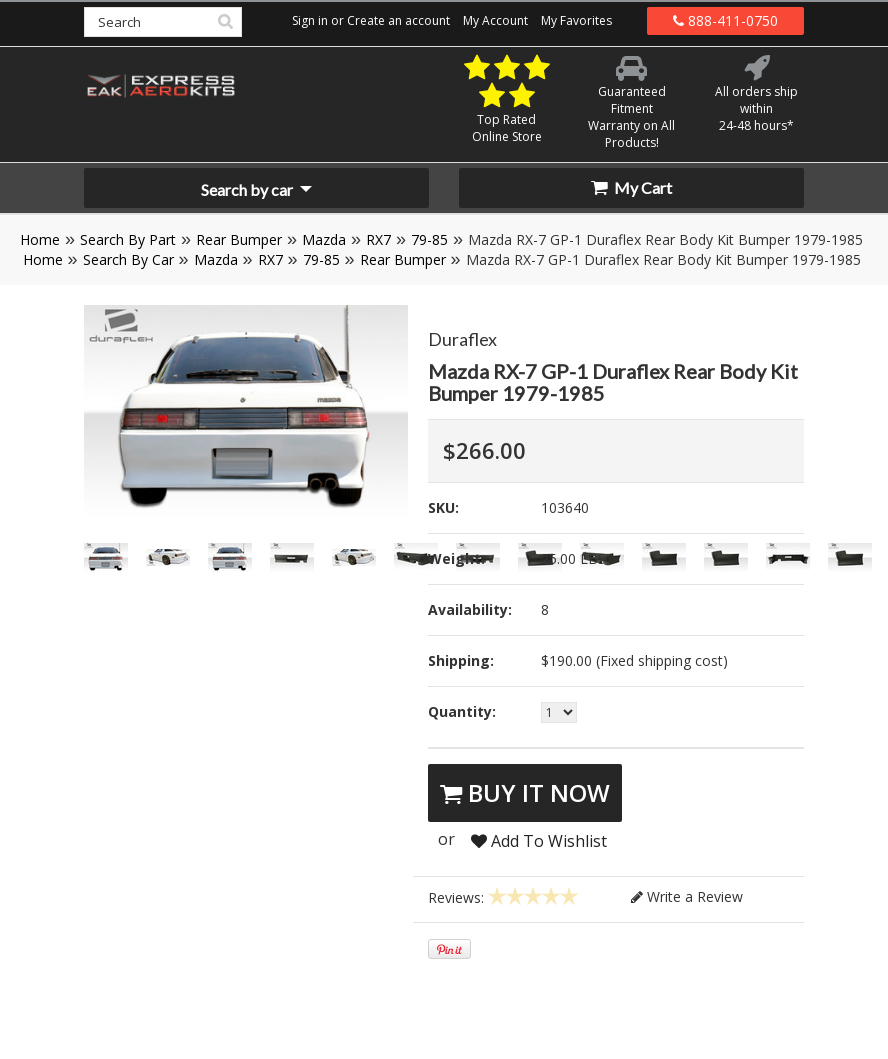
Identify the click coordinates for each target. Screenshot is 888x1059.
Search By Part (128, 239)
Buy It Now (525, 792)
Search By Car (128, 259)
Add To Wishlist (539, 841)
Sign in (310, 20)
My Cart (631, 187)
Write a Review (687, 896)
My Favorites (576, 20)
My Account (495, 20)
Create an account (398, 20)
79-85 (429, 239)
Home (40, 239)
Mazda (324, 239)
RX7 (378, 239)
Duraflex (462, 339)
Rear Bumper (239, 239)
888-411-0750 (725, 20)
